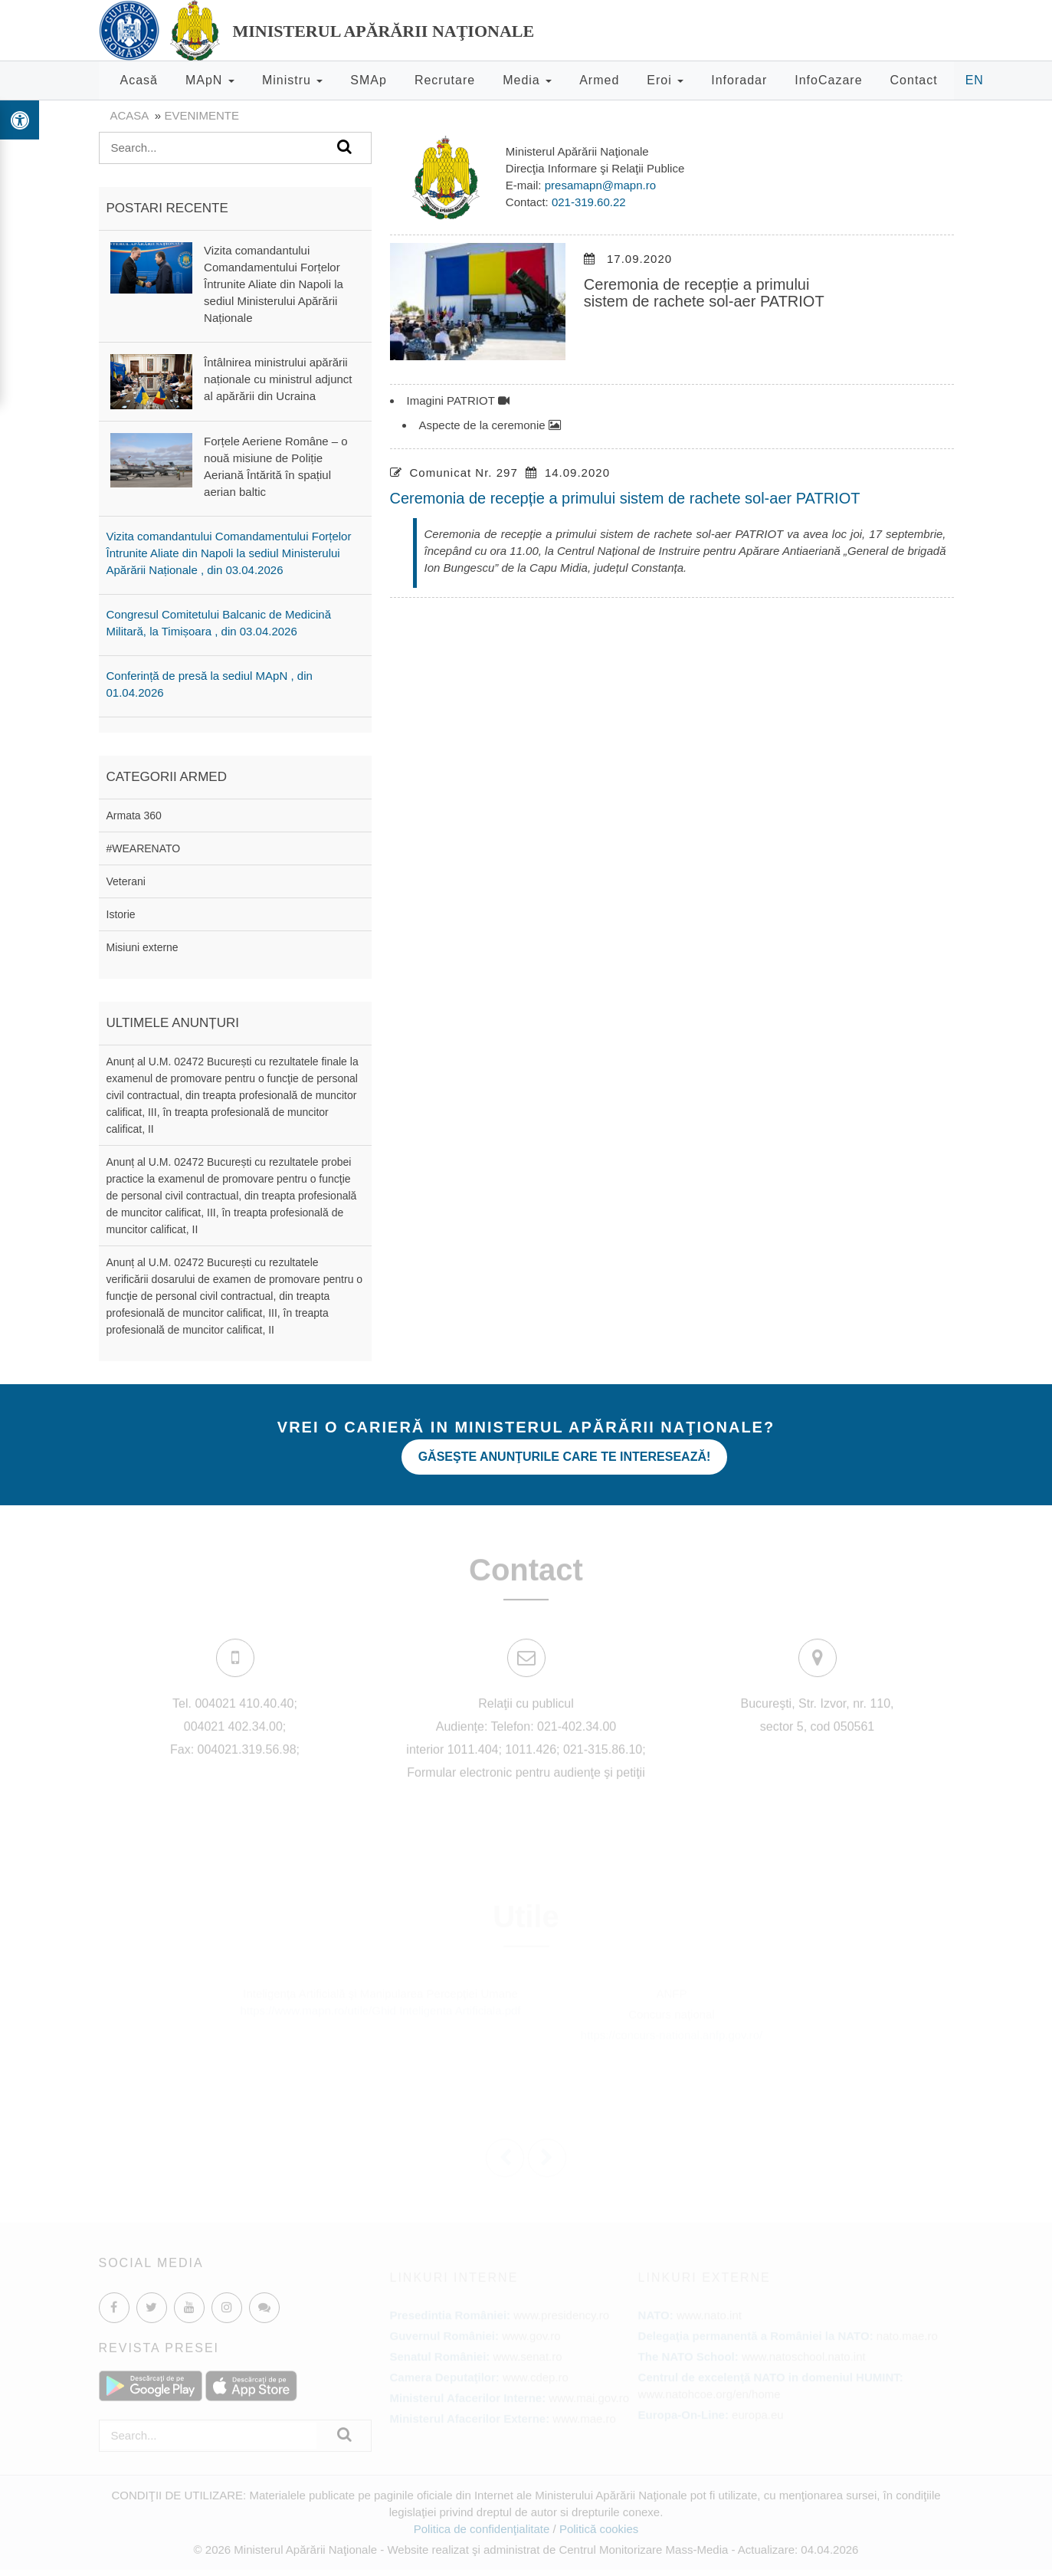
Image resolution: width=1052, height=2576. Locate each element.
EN (974, 80)
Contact (914, 80)
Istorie (121, 914)
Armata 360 (134, 815)
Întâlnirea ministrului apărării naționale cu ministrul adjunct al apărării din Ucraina (278, 379)
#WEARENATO (144, 848)
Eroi (665, 80)
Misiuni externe (143, 947)
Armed (599, 80)
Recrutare (445, 80)
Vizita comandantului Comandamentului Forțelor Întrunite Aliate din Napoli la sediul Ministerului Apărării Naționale (273, 284)
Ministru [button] (292, 80)
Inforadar (739, 80)
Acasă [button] (139, 80)
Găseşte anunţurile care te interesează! (564, 1456)
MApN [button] (209, 80)
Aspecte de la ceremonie (490, 425)
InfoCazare (828, 80)
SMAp (368, 80)
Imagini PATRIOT (458, 400)
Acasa (129, 115)
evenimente (201, 115)
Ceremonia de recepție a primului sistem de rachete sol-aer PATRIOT (625, 498)
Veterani (126, 881)
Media (527, 80)
